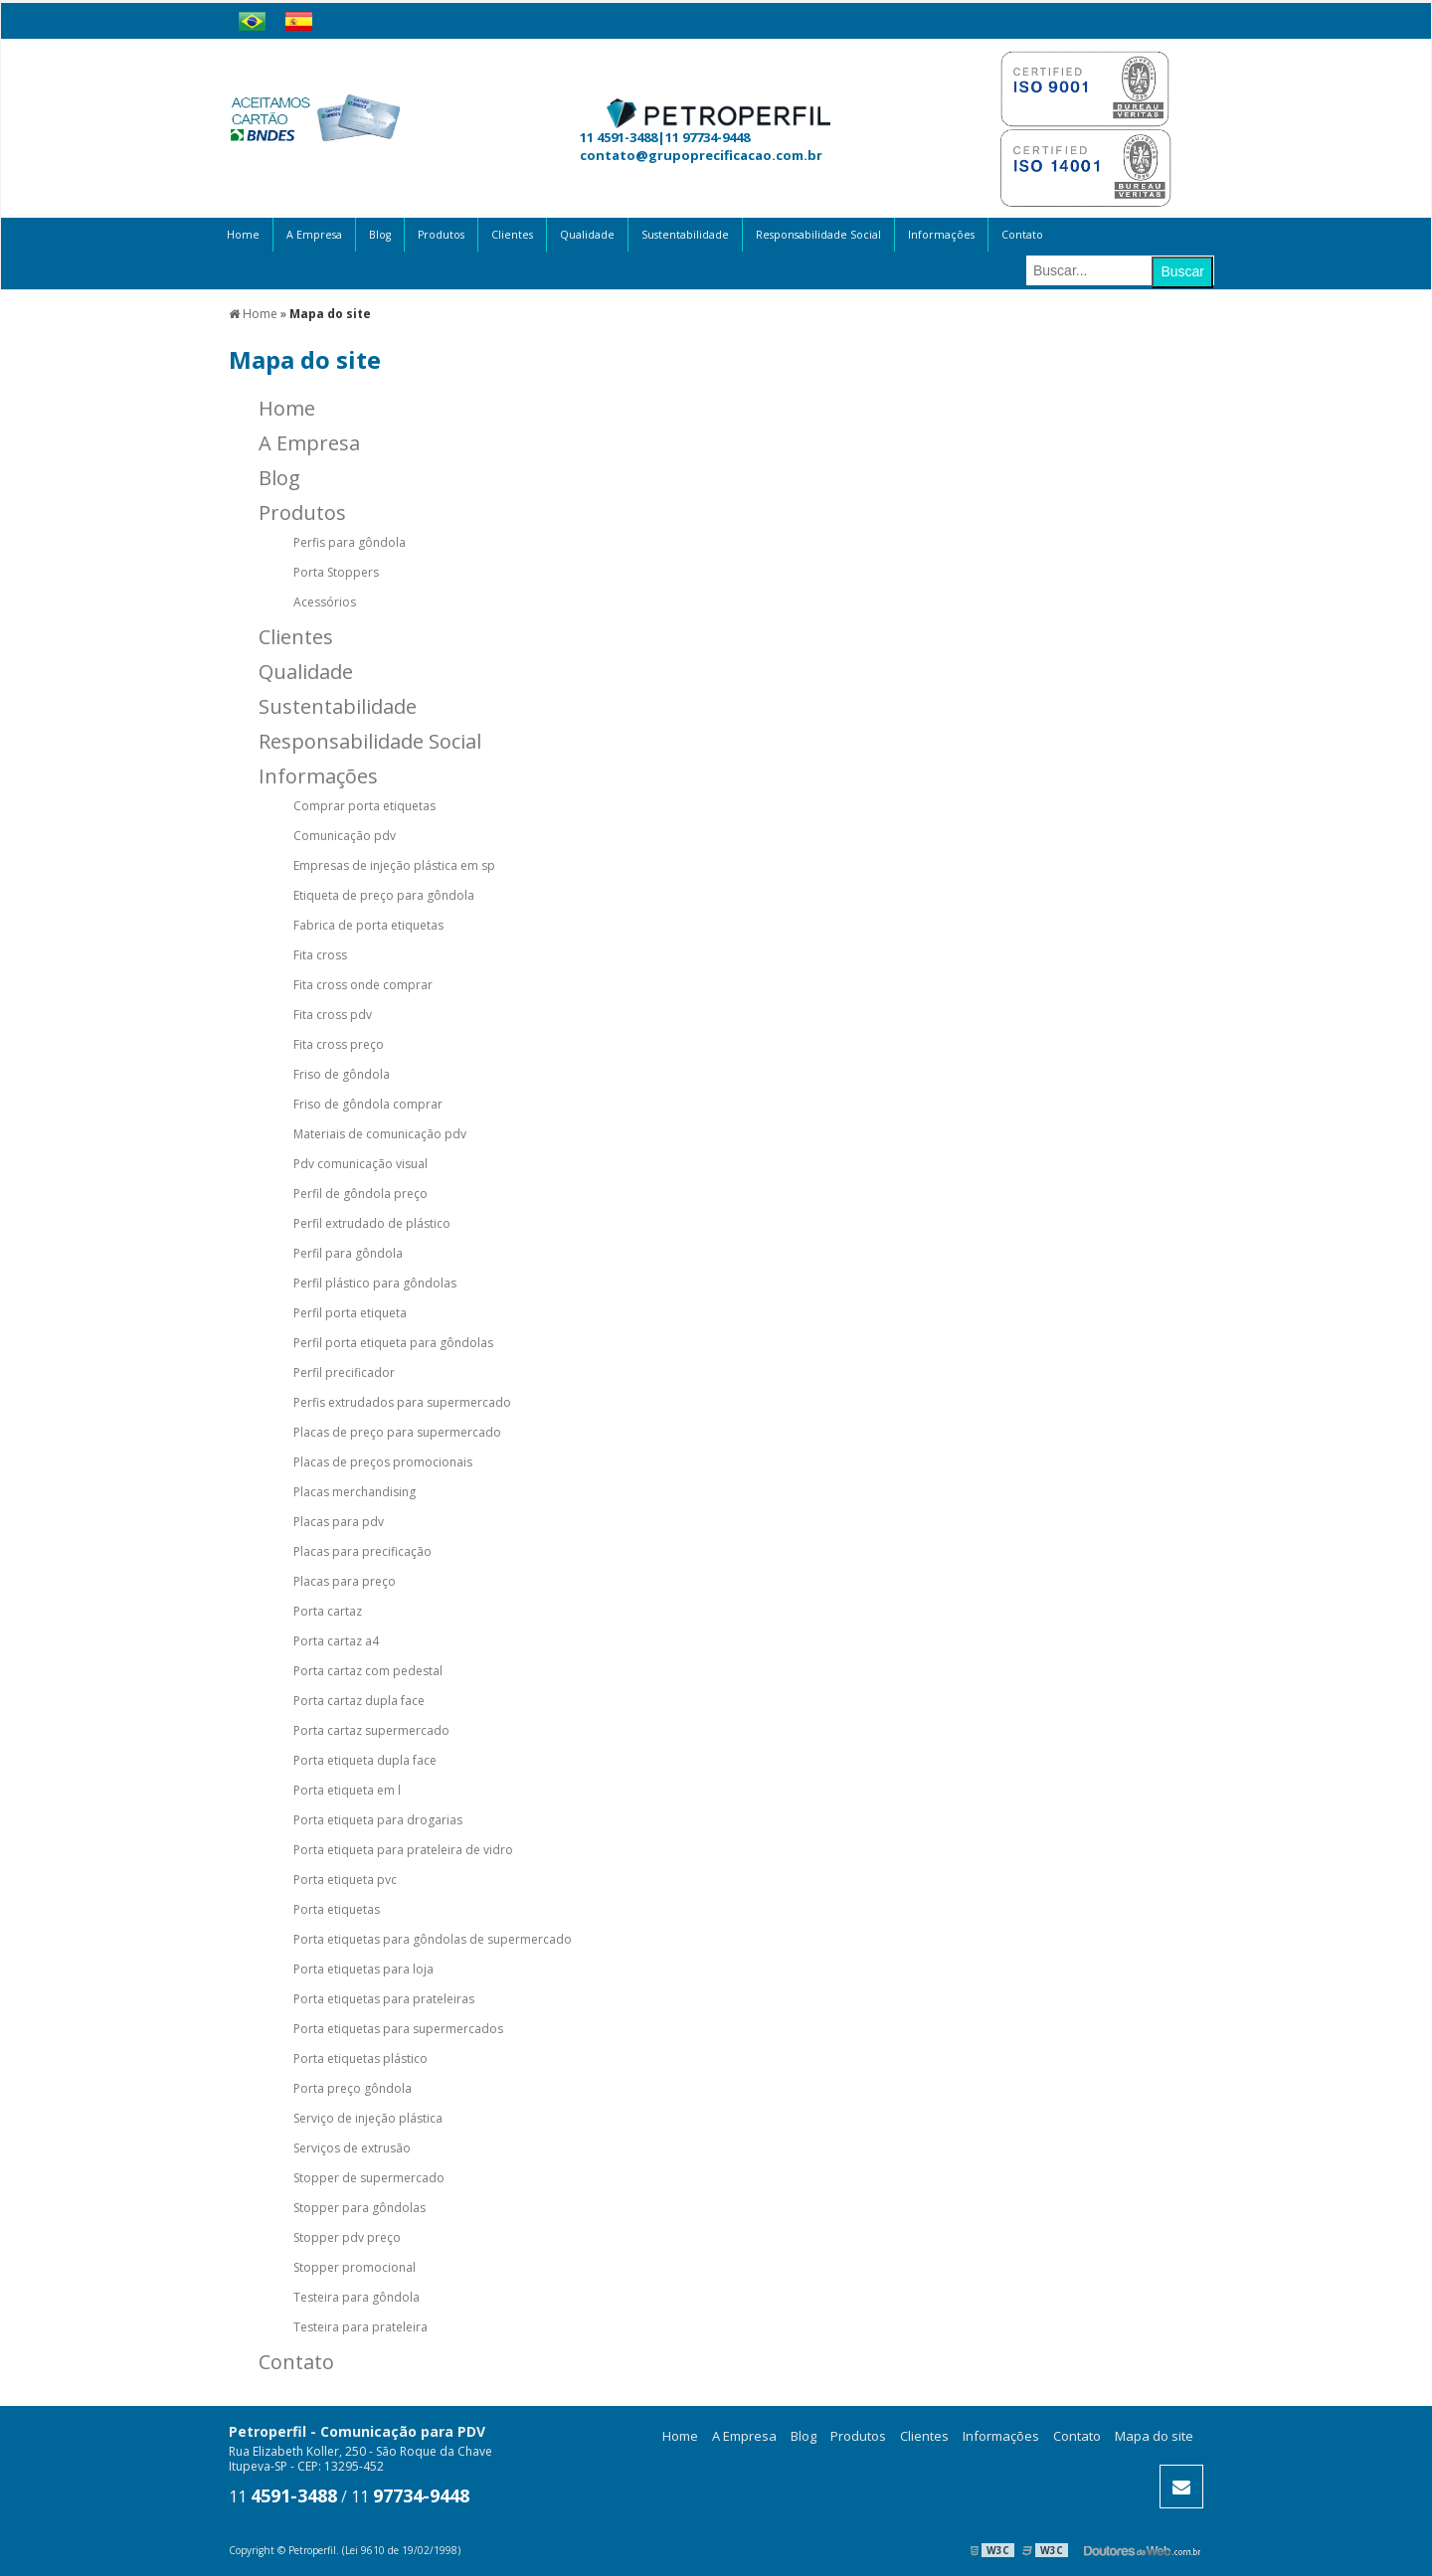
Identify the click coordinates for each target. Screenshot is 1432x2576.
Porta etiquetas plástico (360, 2058)
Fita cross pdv (332, 1014)
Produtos (441, 235)
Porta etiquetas (336, 1909)
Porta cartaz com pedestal (368, 1670)
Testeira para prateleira (360, 2326)
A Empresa (314, 235)
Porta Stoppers (336, 572)
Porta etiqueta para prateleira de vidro (403, 1849)
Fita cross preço (338, 1044)
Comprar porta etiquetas (364, 805)
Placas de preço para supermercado (397, 1432)
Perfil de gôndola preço (360, 1193)
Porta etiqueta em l (347, 1790)
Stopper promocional (354, 2267)
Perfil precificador (344, 1372)
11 (283, 2496)
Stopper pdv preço (347, 2237)
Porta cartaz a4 (336, 1640)
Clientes (512, 235)
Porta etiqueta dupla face (365, 1760)
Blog (380, 235)
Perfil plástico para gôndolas (374, 1283)
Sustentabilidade (685, 235)
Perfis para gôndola (349, 542)
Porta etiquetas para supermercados (398, 2028)
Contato (1022, 235)
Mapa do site (1154, 2436)
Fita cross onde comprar (363, 984)
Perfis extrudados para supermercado (402, 1402)
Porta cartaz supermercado (371, 1730)
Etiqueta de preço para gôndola (383, 895)
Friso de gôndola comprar (368, 1104)
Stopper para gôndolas (359, 2207)
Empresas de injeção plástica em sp (394, 865)
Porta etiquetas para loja (363, 1969)
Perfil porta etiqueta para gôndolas (393, 1342)
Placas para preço (344, 1581)
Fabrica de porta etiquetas (368, 925)
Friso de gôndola (341, 1074)
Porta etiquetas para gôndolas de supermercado (432, 1939)
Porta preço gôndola (352, 2088)
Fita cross (320, 954)
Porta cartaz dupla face (359, 1700)
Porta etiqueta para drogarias (377, 1819)
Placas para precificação (362, 1551)
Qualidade (587, 235)
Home (243, 235)
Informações (941, 235)
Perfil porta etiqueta (350, 1312)
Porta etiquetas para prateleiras (383, 1998)
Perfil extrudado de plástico (371, 1223)
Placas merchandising (354, 1491)
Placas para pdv (338, 1521)
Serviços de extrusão (352, 2148)
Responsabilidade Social (818, 235)
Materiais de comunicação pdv (379, 1133)
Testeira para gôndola (356, 2297)
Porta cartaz (327, 1611)
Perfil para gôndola (348, 1253)
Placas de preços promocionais (382, 1462)
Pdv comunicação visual (360, 1163)
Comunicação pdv (344, 835)
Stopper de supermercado (369, 2177)
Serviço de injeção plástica (368, 2118)
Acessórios (324, 602)
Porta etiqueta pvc (345, 1879)
